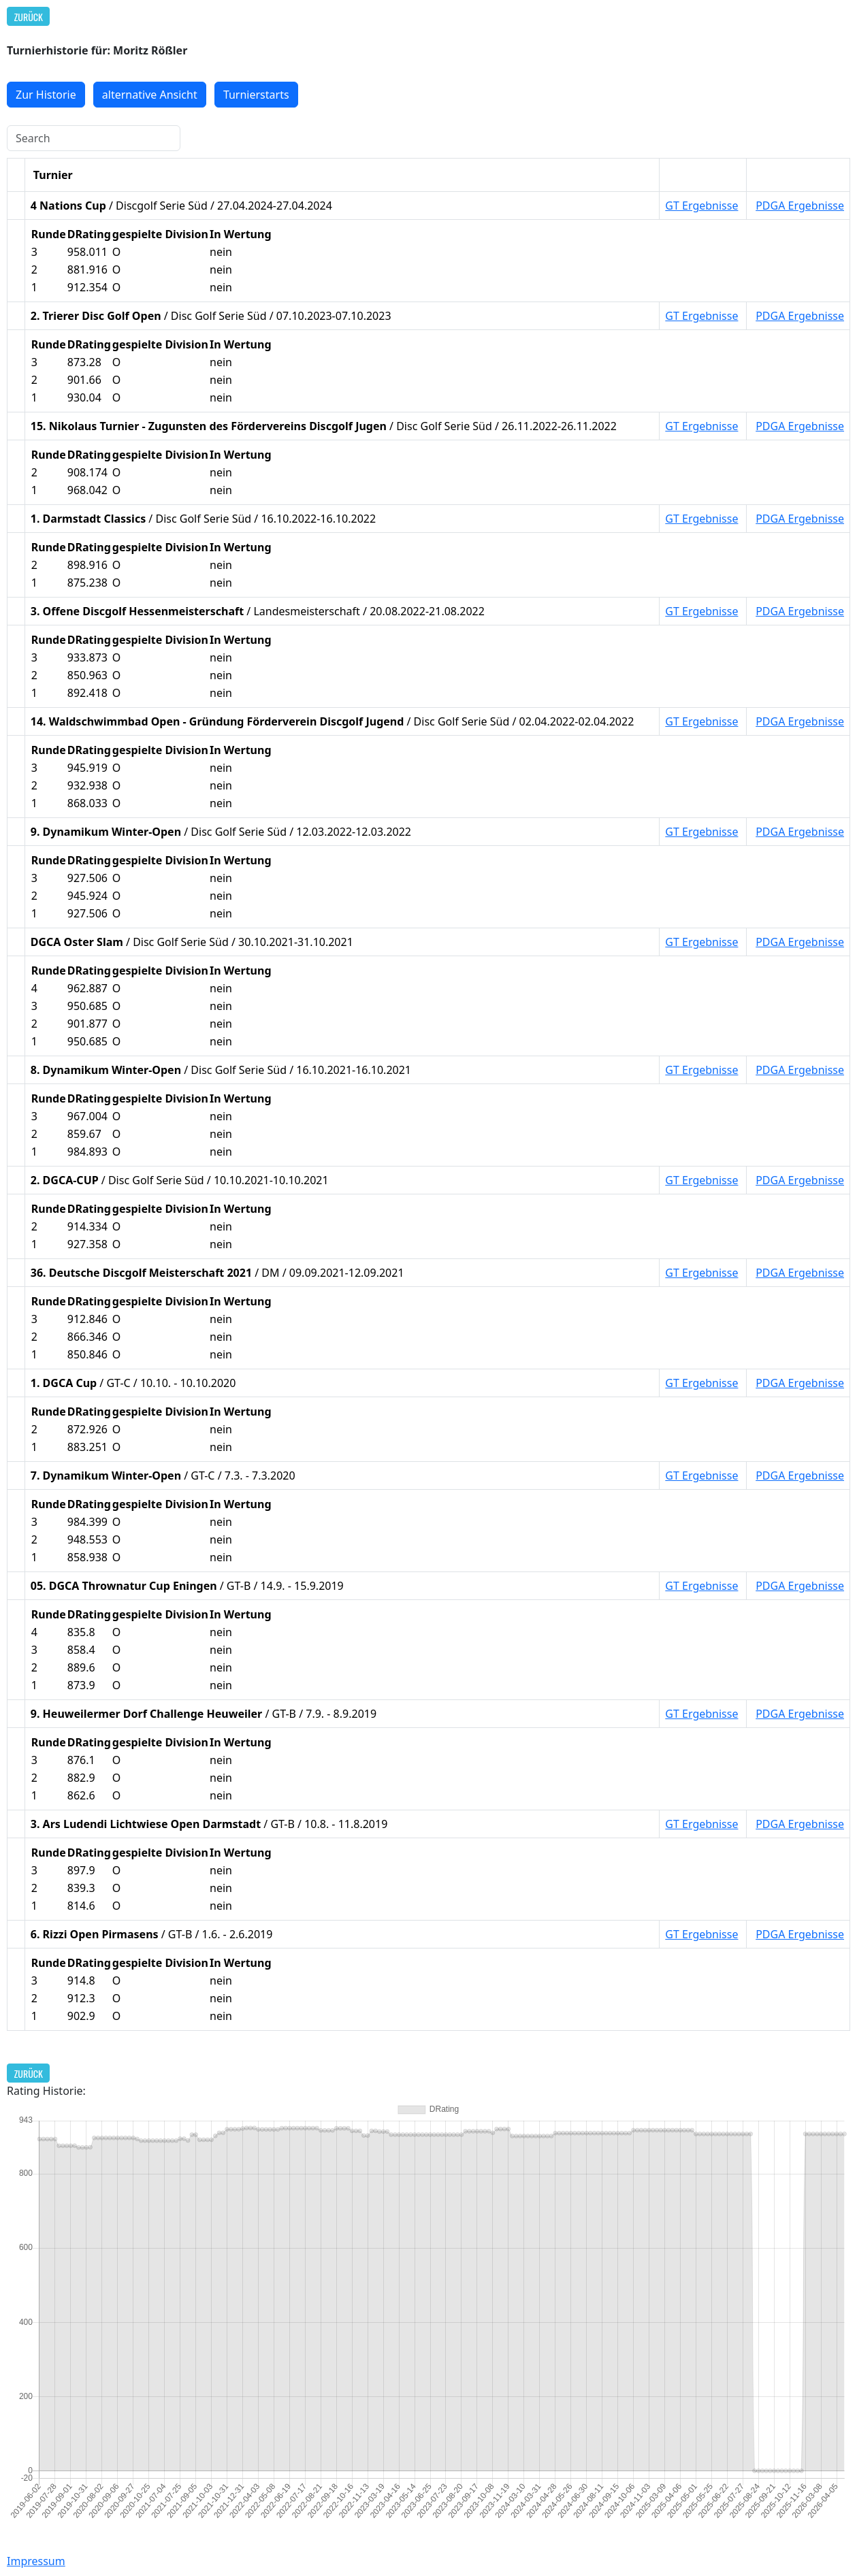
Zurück (28, 17)
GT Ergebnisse (701, 205)
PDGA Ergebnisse (800, 205)
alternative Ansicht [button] (149, 94)
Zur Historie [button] (46, 94)
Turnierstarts (256, 94)
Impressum (36, 2561)
